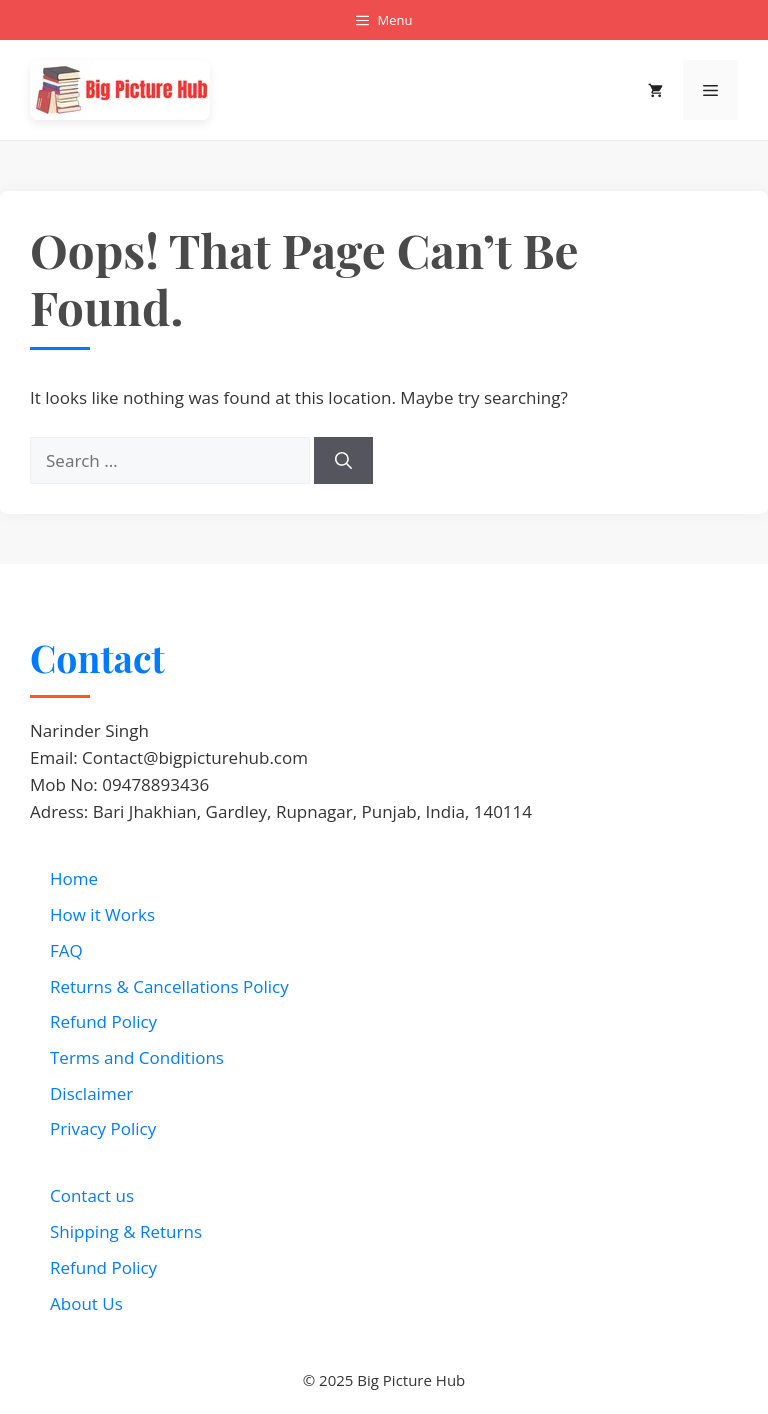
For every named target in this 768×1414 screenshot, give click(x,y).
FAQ (66, 950)
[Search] (343, 461)
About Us (86, 1303)
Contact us (92, 1195)
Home (74, 878)
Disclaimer (91, 1093)
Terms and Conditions (137, 1057)
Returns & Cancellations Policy (169, 986)
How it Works (102, 914)
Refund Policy (103, 1021)
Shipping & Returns (126, 1231)
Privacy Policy (103, 1128)
